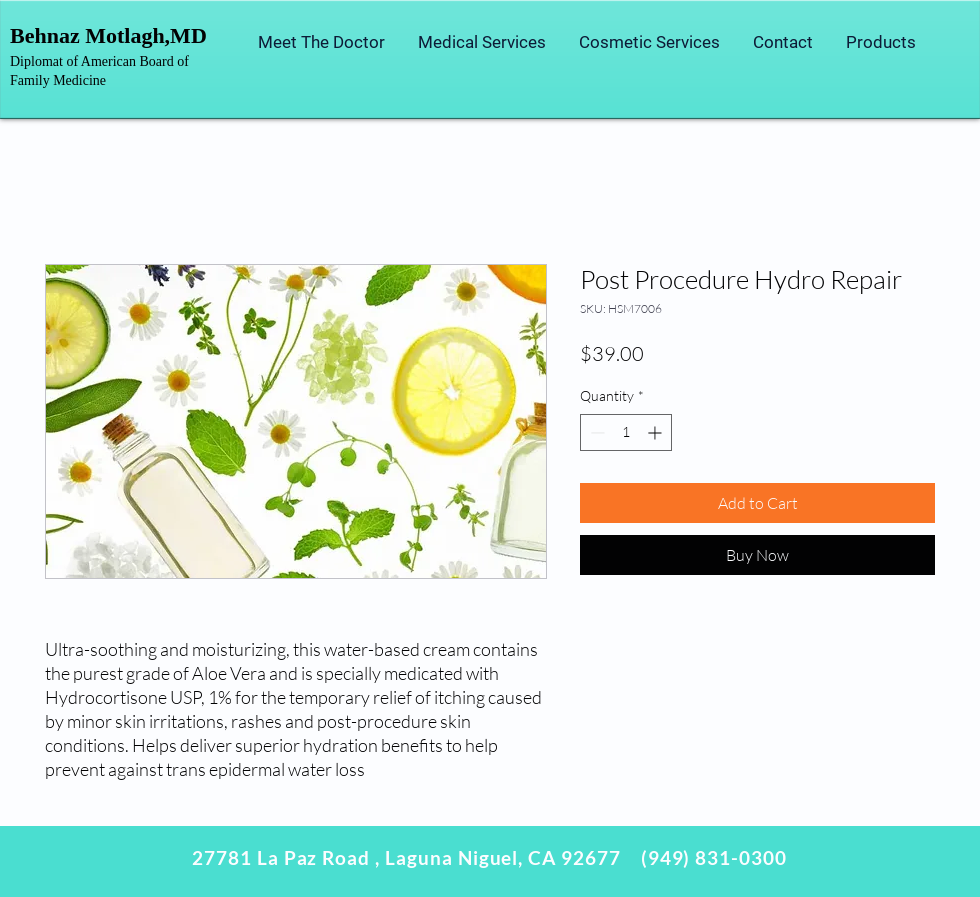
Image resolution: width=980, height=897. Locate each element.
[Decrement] (595, 432)
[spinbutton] (626, 432)
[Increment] (656, 432)
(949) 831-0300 (714, 857)
